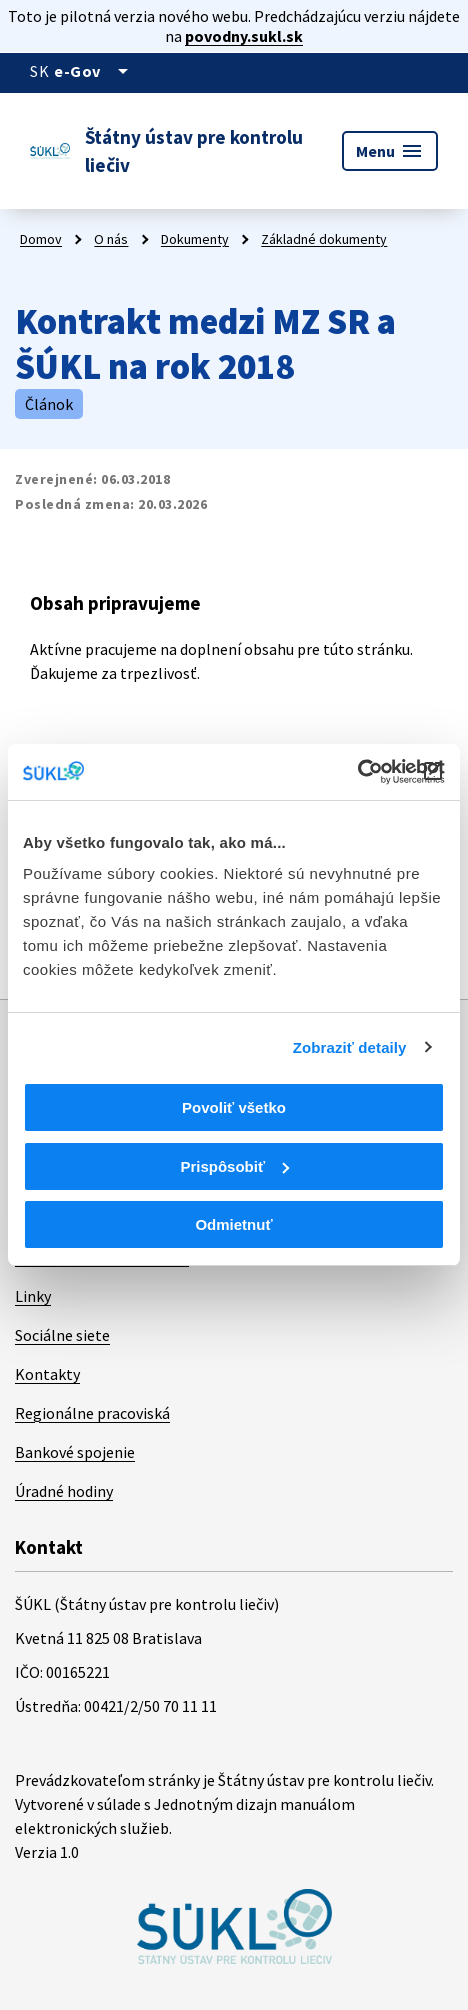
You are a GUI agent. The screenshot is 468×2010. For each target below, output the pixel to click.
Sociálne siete (62, 1335)
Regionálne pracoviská (92, 1413)
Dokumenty (195, 239)
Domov (41, 239)
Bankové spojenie (75, 1452)
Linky (33, 1296)
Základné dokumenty (324, 239)
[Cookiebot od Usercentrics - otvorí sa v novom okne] (357, 772)
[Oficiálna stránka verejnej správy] (94, 71)
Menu (390, 151)
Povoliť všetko (234, 1107)
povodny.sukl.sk (244, 36)
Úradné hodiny (64, 1491)
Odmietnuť (233, 1224)
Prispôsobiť (234, 1166)
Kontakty (47, 1374)
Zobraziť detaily (350, 1047)
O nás (111, 239)
